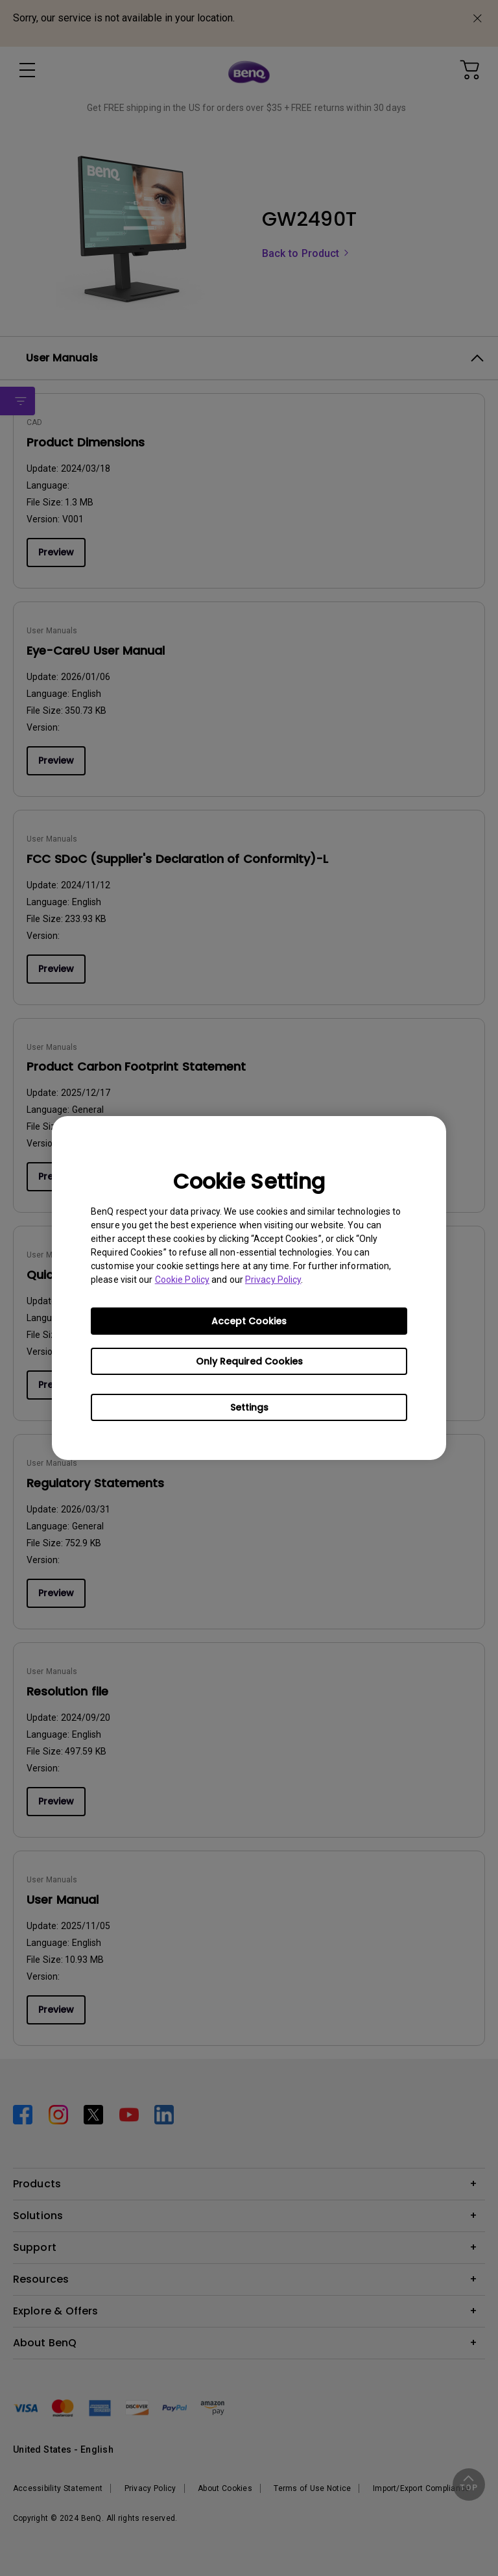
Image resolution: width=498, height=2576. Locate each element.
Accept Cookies (249, 1321)
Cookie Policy (182, 1279)
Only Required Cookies (249, 1361)
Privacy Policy (273, 1279)
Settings (249, 1407)
